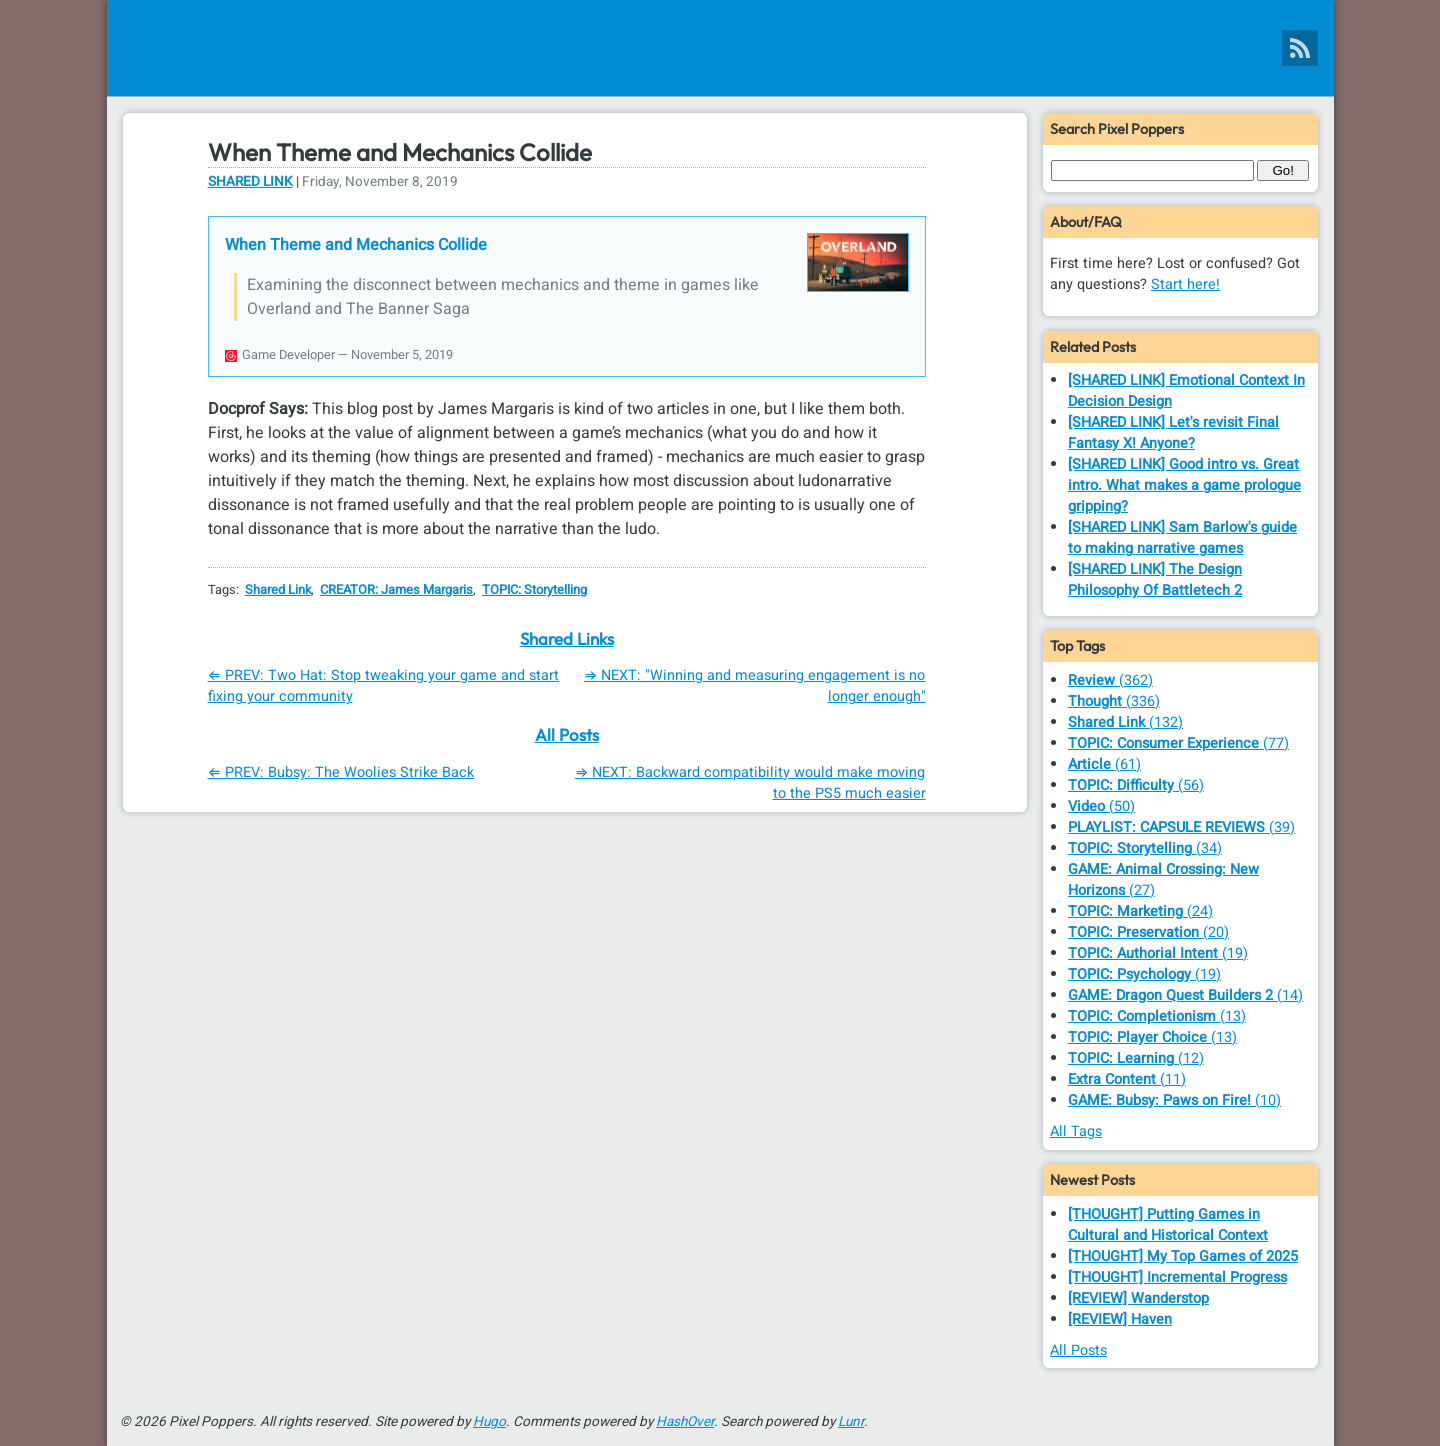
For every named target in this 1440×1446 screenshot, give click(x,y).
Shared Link (250, 182)
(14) (1185, 995)
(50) (1101, 806)
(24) (1140, 911)
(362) (1110, 680)
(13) (1157, 1016)
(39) (1181, 827)
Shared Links (567, 638)
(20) (1148, 932)
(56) (1136, 785)
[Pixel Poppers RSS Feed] (1300, 48)
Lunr (851, 1422)
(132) (1125, 722)
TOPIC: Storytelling (534, 590)
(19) (1158, 953)
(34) (1145, 848)
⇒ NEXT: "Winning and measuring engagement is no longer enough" (755, 686)
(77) (1178, 743)
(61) (1104, 764)
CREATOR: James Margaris (396, 590)
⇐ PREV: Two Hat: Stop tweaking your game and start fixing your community (384, 686)
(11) (1127, 1079)
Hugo (489, 1422)
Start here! (1185, 284)
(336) (1114, 701)
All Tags (1076, 1131)
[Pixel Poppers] (720, 48)
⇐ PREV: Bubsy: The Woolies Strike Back (341, 772)
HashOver (685, 1422)
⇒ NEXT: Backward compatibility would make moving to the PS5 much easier (750, 783)
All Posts (567, 734)
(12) (1136, 1058)
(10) (1174, 1100)
